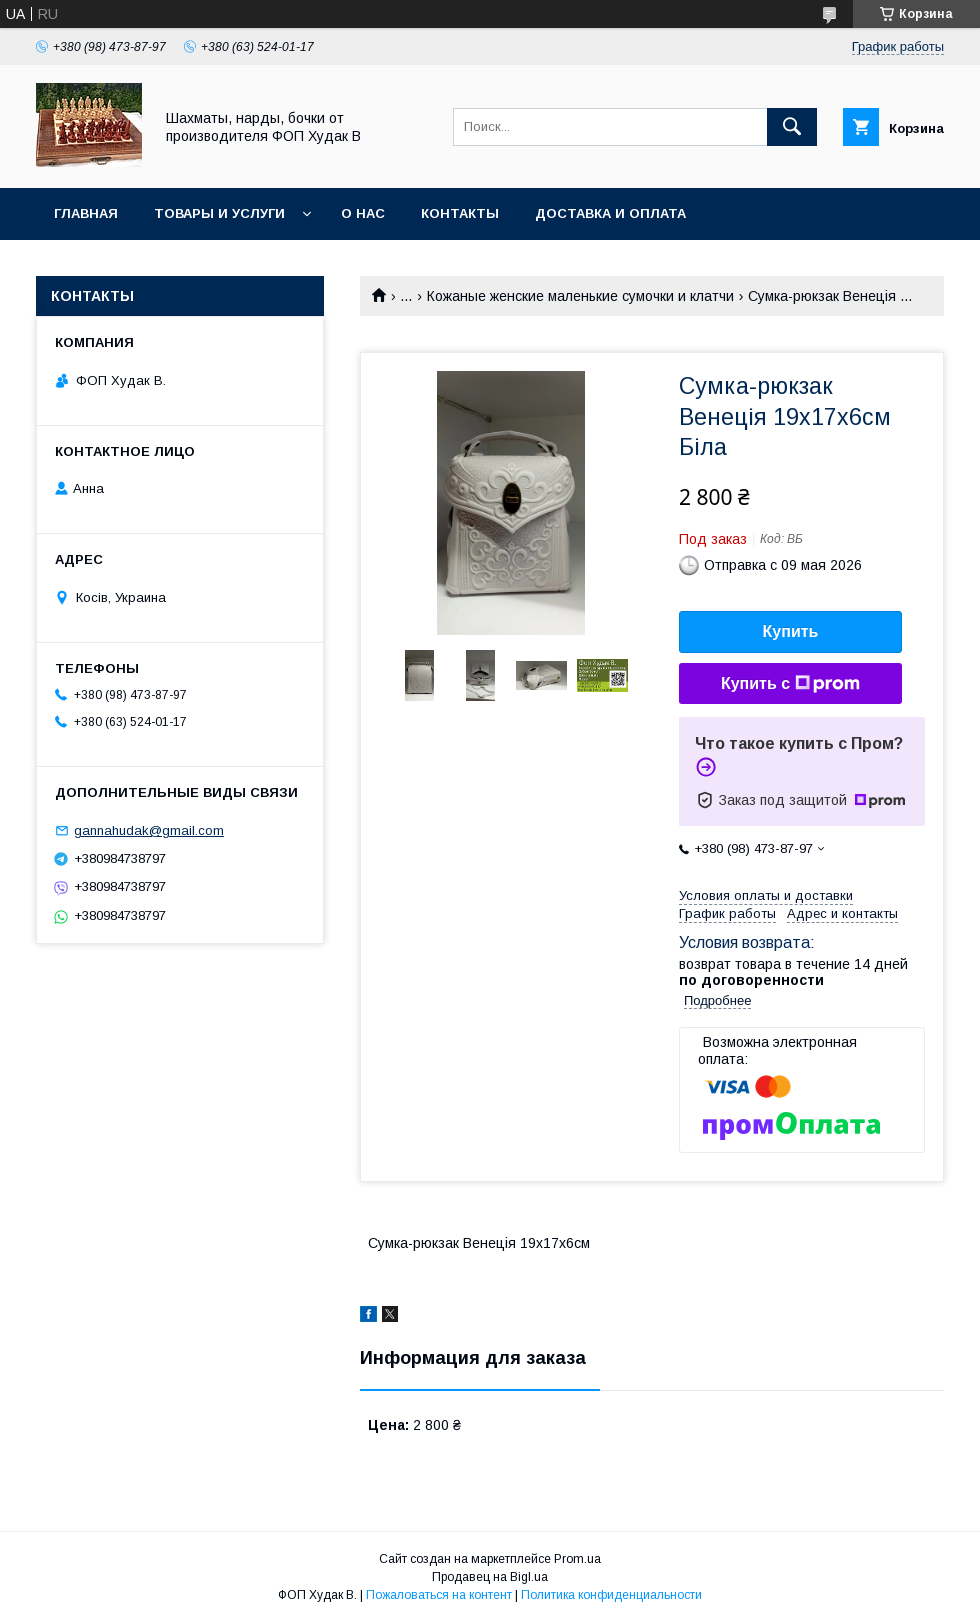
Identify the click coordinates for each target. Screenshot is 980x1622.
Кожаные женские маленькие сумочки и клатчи (580, 296)
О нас (363, 213)
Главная (86, 213)
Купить (791, 631)
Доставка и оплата (610, 213)
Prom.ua (577, 1559)
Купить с (790, 684)
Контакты (460, 213)
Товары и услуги (219, 213)
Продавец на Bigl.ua (490, 1577)
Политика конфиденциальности (611, 1595)
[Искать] (792, 127)
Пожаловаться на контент (439, 1595)
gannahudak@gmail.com (149, 830)
